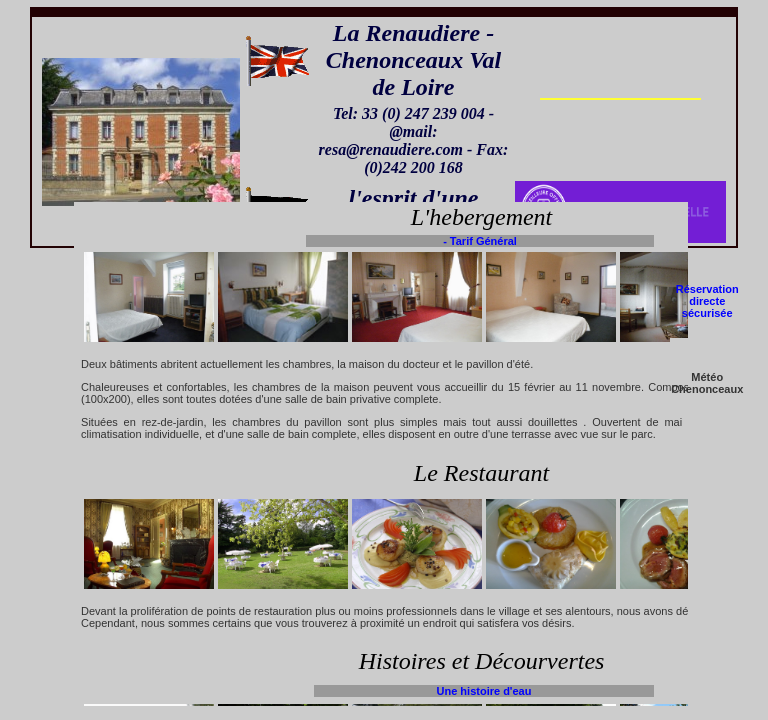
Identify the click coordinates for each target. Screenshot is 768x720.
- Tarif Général (480, 241)
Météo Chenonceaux (707, 383)
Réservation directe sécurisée (707, 301)
